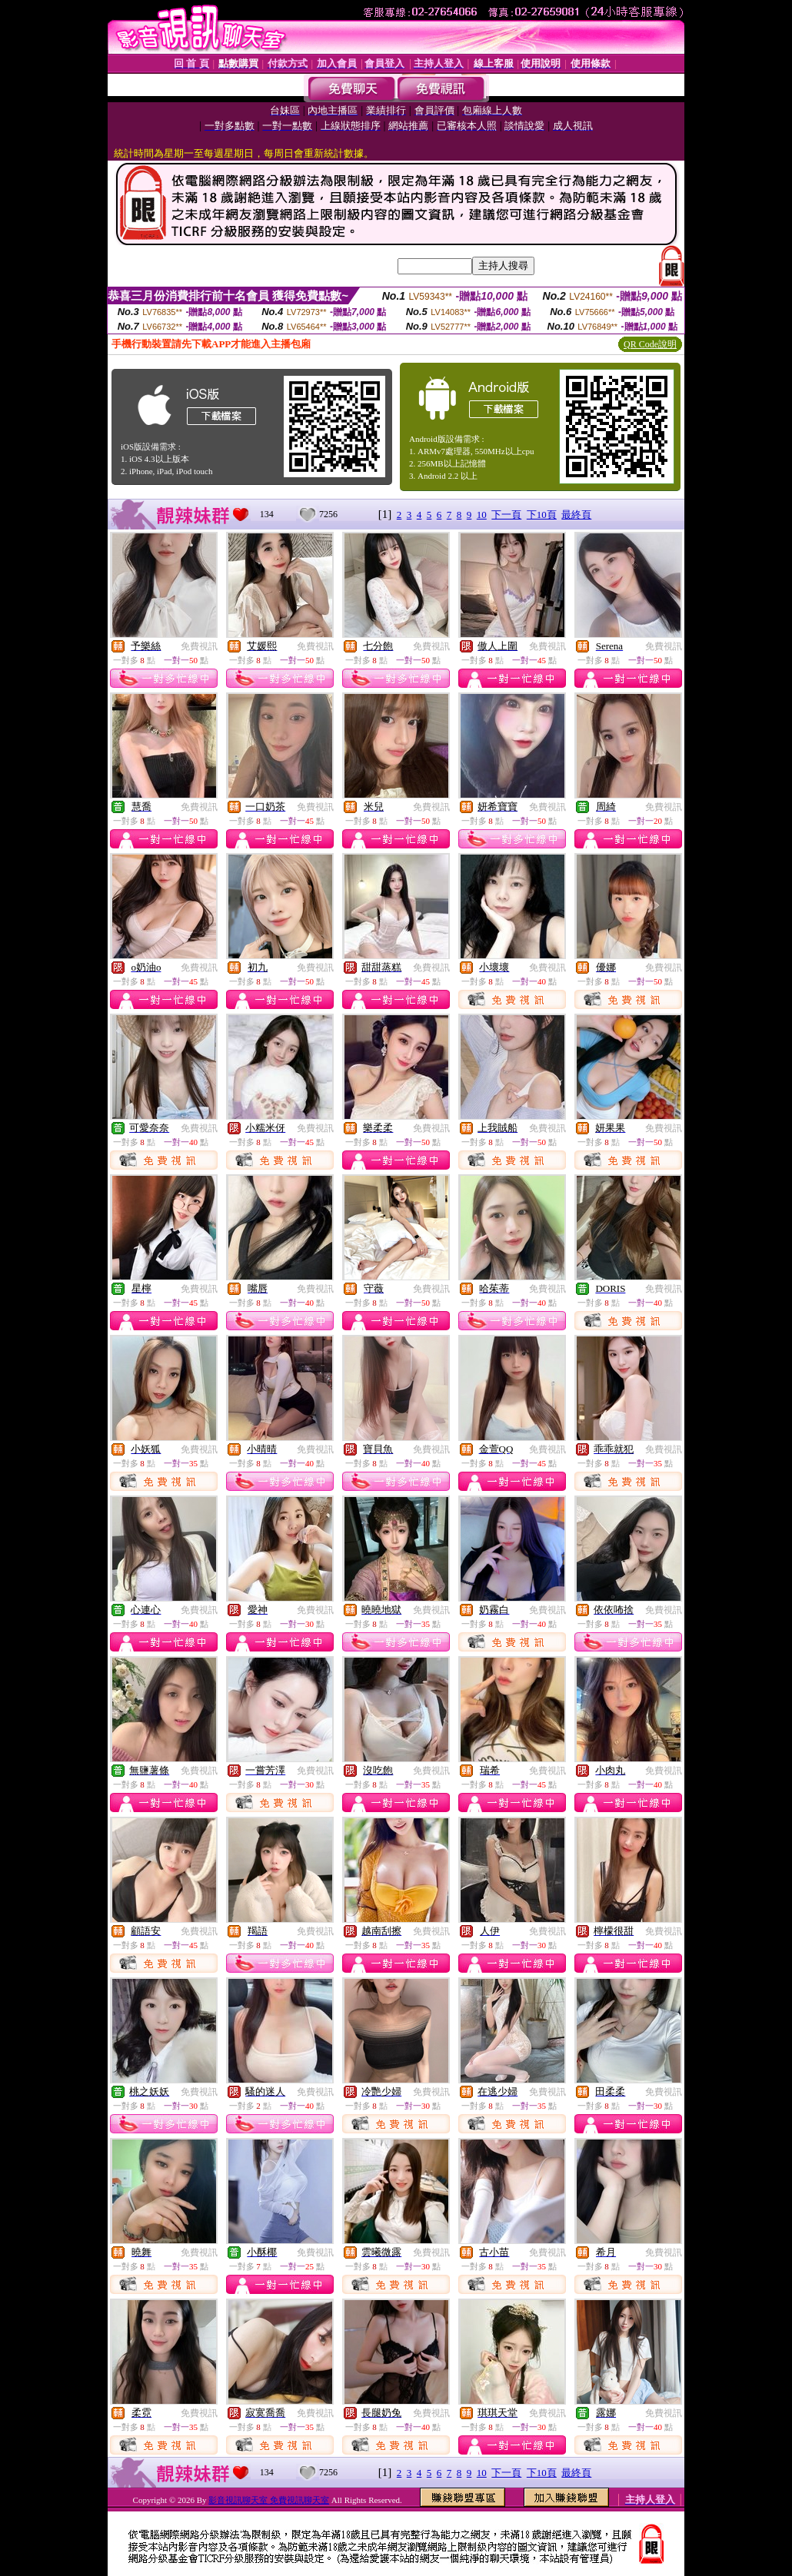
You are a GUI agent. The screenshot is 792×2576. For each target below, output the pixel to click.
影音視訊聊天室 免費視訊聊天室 (268, 2500)
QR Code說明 (650, 344)
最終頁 (576, 514)
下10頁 (542, 514)
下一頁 (506, 514)
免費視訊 (199, 646)
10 (482, 514)
